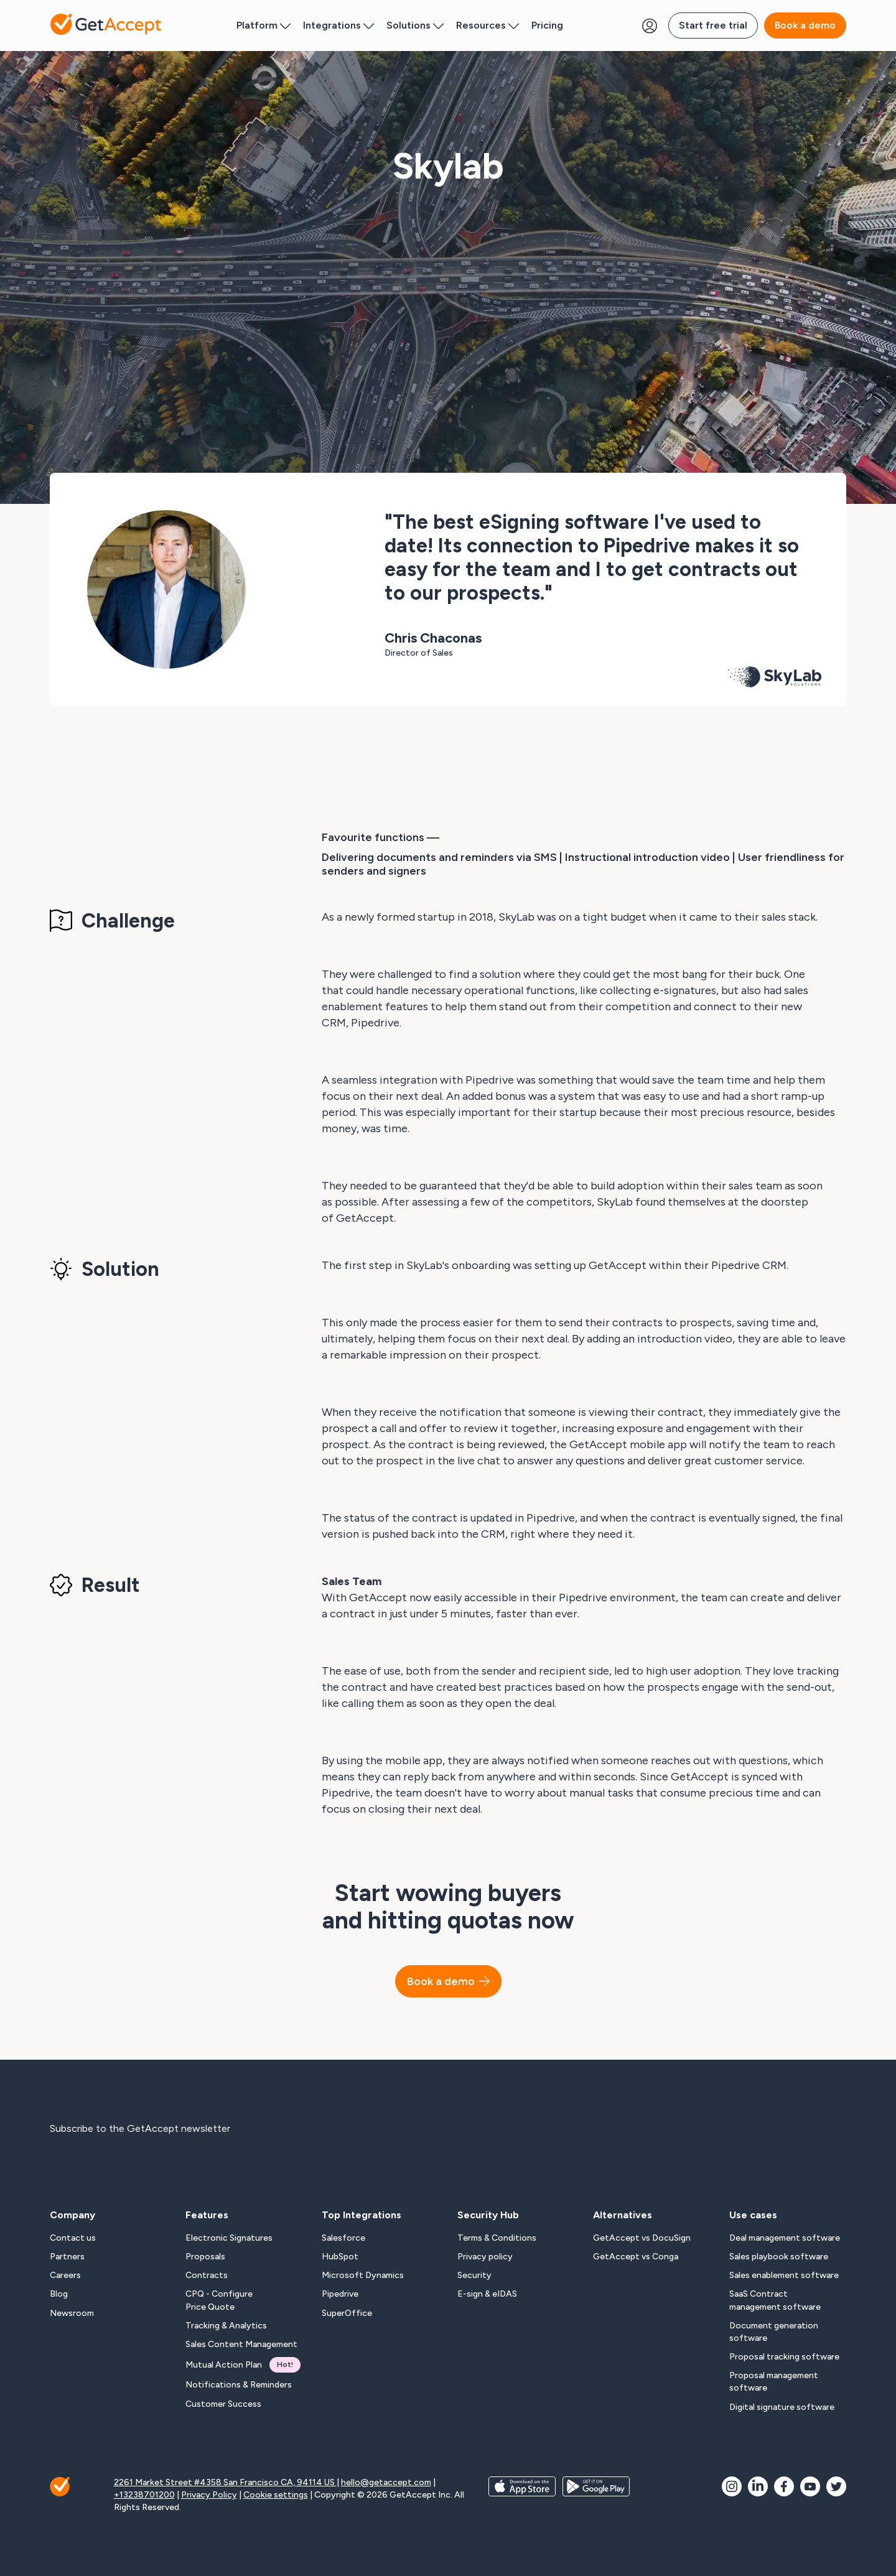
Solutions (415, 25)
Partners (67, 2256)
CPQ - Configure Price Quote (219, 2300)
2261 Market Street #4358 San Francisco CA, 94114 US (225, 2482)
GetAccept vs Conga (635, 2256)
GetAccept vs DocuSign (642, 2238)
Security (474, 2275)
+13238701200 (144, 2495)
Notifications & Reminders (238, 2384)
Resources (487, 25)
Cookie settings (275, 2495)
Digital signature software (781, 2407)
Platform (263, 25)
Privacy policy (485, 2256)
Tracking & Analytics (226, 2325)
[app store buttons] (522, 2495)
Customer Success (223, 2404)
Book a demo (805, 25)
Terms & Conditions (496, 2238)
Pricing (547, 25)
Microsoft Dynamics (363, 2275)
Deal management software (784, 2238)
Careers (65, 2275)
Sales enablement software (784, 2275)
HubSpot (340, 2256)
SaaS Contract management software (775, 2300)
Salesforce (343, 2238)
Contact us (73, 2238)
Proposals (205, 2256)
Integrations (338, 25)
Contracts (206, 2275)
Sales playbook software (778, 2256)
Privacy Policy (209, 2495)
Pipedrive (340, 2294)
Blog (59, 2294)
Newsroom (72, 2313)
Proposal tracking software (784, 2356)
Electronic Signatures (229, 2238)
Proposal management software (773, 2381)
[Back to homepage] (106, 24)
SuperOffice (347, 2313)
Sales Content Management (241, 2344)
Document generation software (773, 2331)
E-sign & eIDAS (487, 2294)
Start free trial (713, 25)
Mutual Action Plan (243, 2365)
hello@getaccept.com (386, 2482)
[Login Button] (649, 25)
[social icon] (732, 2486)
